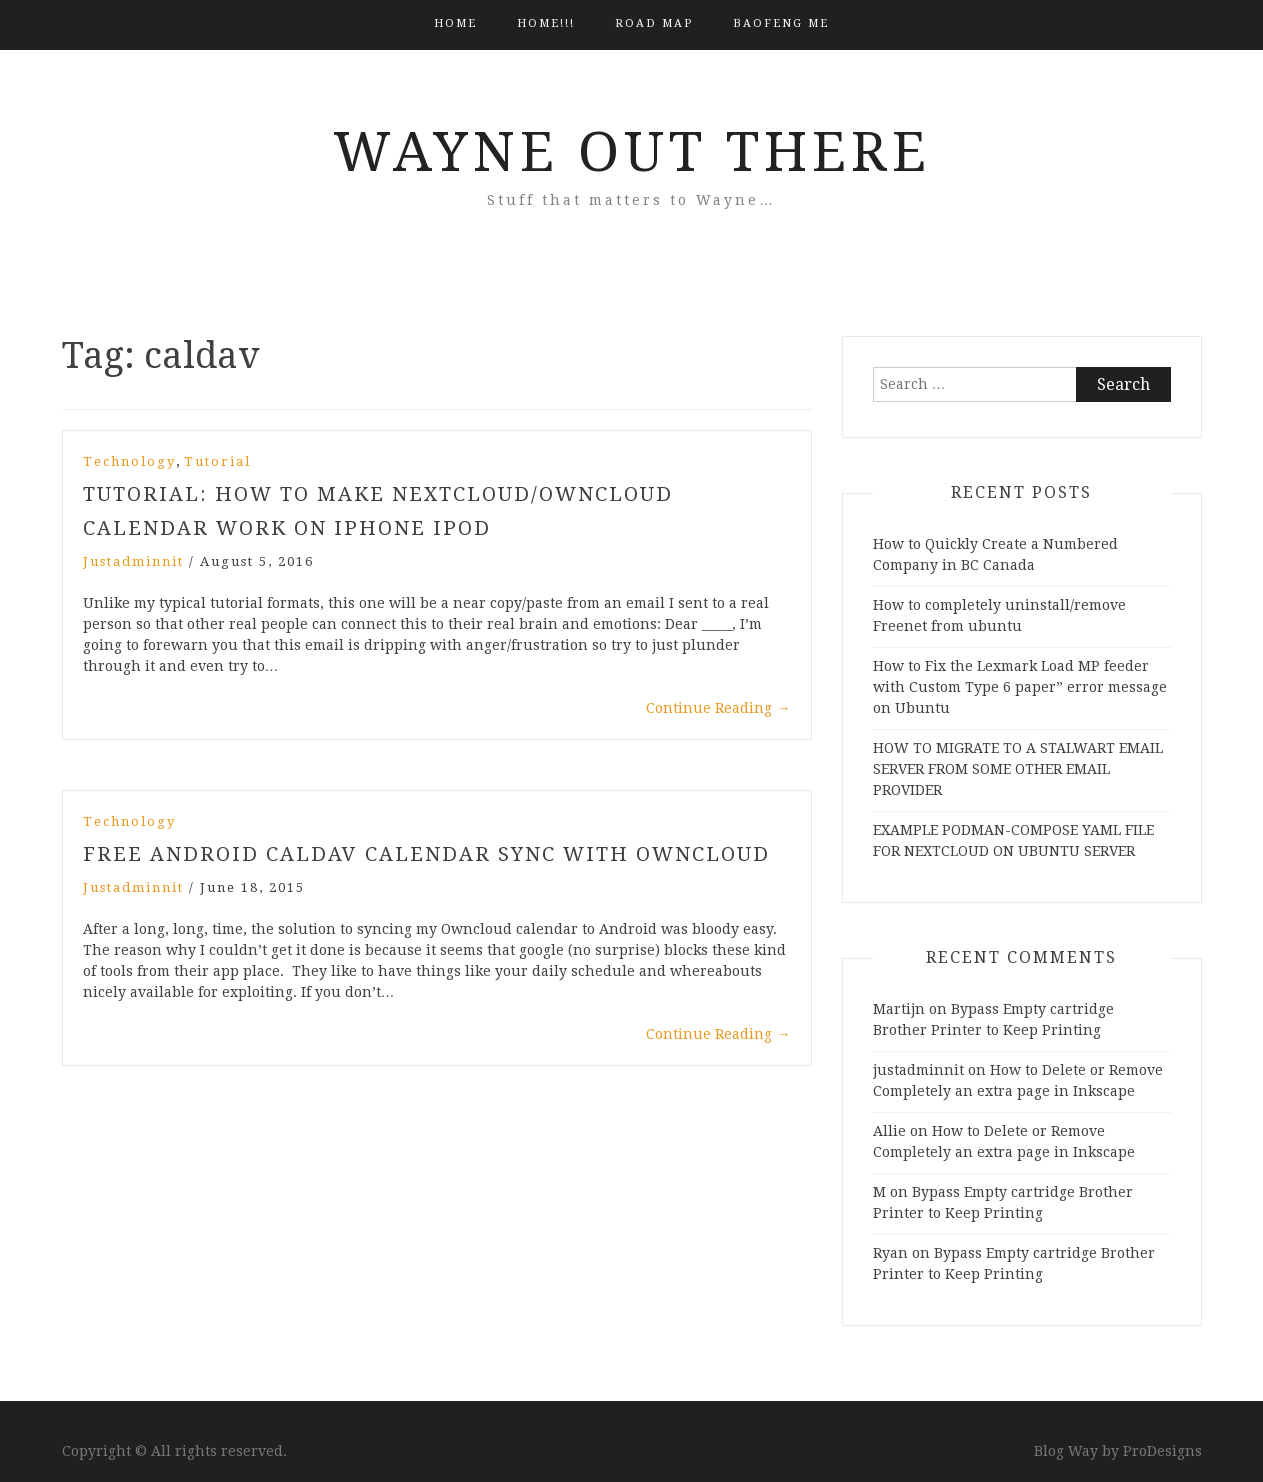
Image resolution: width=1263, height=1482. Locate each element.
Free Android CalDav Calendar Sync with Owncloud (426, 854)
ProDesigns (1162, 1451)
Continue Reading (718, 708)
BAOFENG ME (781, 23)
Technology (129, 461)
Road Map (654, 23)
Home (455, 23)
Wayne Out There (632, 152)
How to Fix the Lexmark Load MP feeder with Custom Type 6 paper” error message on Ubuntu (1020, 687)
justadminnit (133, 561)
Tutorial (217, 461)
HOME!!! (546, 23)
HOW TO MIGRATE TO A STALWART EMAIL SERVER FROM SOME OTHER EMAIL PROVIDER (1018, 769)
